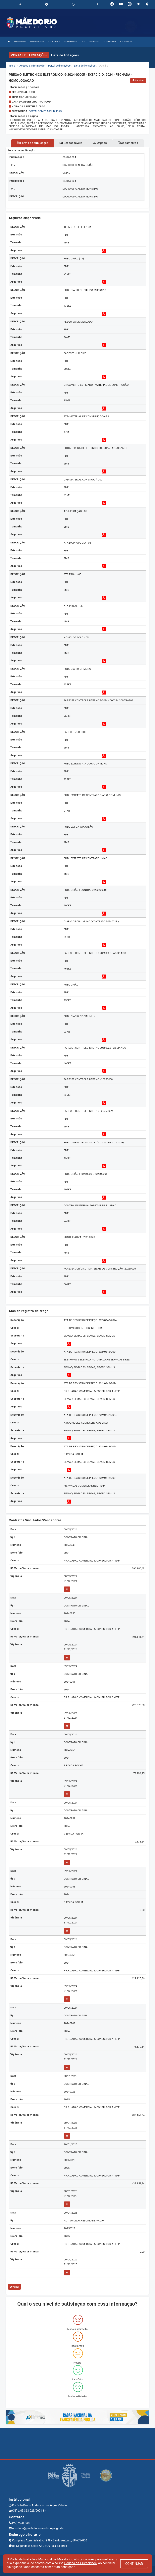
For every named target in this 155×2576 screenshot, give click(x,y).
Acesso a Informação (32, 65)
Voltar (14, 2286)
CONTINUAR (134, 2564)
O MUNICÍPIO (54, 42)
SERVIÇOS (93, 42)
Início (12, 65)
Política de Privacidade (80, 2563)
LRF (82, 42)
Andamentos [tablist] (128, 142)
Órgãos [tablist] (100, 142)
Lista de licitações (84, 65)
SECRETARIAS (70, 42)
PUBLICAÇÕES (126, 42)
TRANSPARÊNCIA (109, 42)
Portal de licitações (59, 65)
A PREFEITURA (20, 42)
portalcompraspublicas (45, 111)
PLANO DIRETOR (37, 42)
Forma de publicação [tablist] (32, 142)
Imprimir (138, 80)
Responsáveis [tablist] (71, 142)
